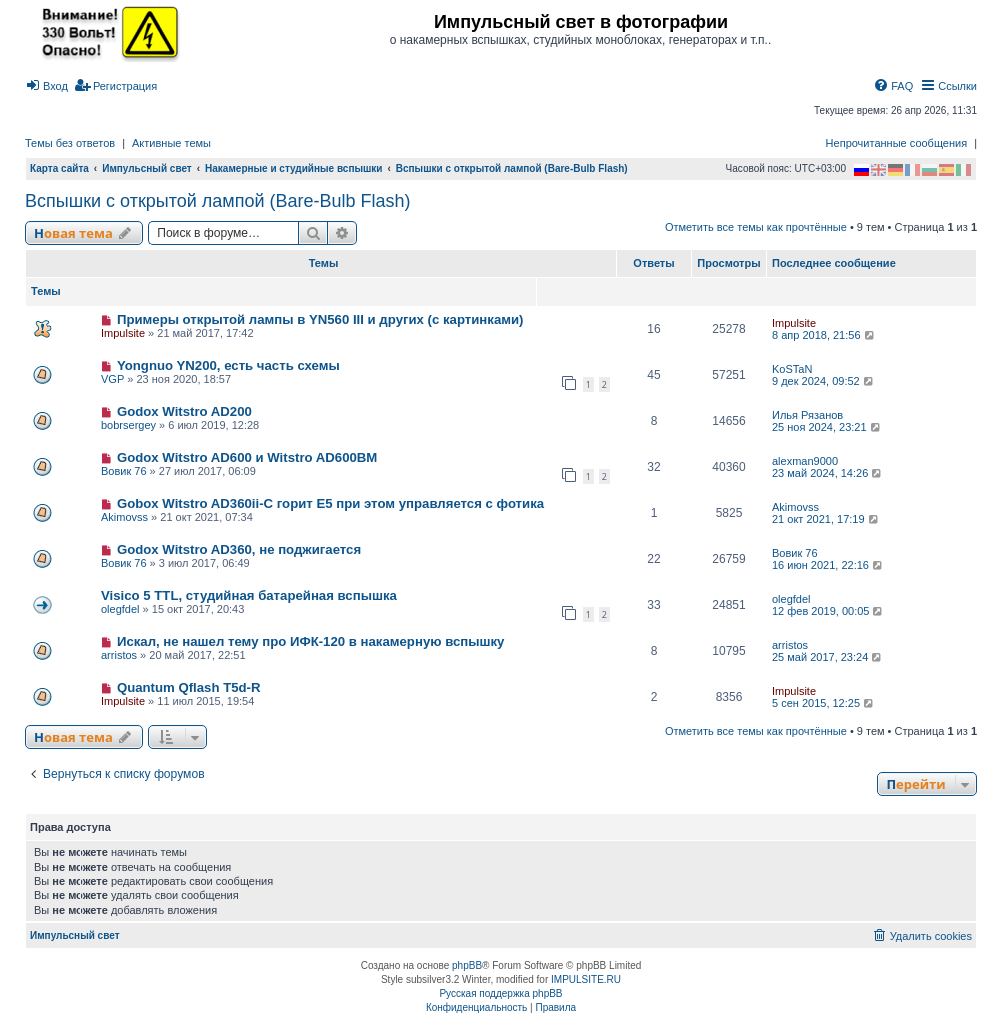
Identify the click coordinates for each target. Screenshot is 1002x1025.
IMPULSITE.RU (586, 979)
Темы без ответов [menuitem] (70, 143)
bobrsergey (128, 425)
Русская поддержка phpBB (500, 993)
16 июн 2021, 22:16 (828, 565)
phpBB (467, 965)
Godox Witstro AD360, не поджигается (239, 549)
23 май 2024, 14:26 (828, 473)
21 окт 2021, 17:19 (826, 519)
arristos (119, 655)
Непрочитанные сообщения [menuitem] (897, 143)
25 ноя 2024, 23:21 (827, 427)
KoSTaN (792, 369)
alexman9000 (805, 461)
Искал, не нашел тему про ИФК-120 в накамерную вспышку (311, 641)
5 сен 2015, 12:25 (824, 703)
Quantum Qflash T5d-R (189, 687)
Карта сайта (59, 168)
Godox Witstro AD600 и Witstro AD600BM (247, 457)
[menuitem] (46, 86)
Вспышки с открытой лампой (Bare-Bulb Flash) (218, 201)
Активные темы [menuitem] (171, 143)
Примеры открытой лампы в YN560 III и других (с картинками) (320, 319)
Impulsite (123, 333)
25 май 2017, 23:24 (828, 657)
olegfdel (120, 609)
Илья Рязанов (807, 415)
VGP (112, 379)
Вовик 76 (124, 471)
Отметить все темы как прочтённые (756, 227)
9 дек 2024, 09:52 (824, 381)
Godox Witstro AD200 (184, 411)
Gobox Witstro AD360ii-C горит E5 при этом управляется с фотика (330, 503)
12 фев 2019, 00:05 (828, 611)
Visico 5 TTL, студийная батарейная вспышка (249, 595)
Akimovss (124, 517)
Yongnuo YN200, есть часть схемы (228, 365)
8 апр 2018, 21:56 (824, 335)
